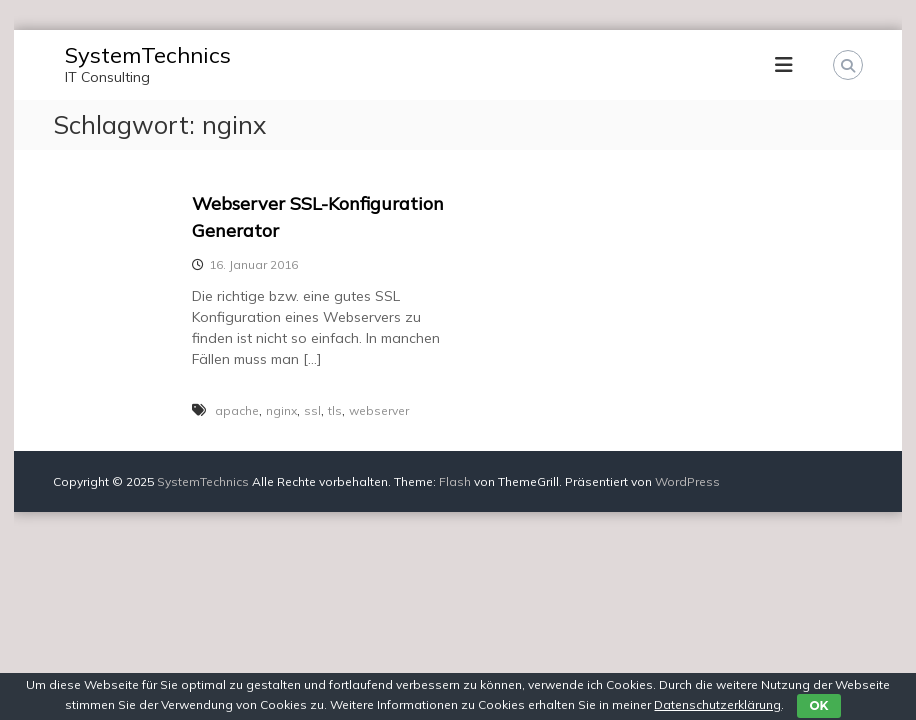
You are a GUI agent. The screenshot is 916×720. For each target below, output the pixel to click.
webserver (379, 410)
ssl (312, 410)
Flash (455, 481)
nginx (281, 410)
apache (237, 410)
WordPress (687, 481)
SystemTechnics (148, 55)
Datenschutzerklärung (717, 704)
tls (335, 410)
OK (818, 705)
